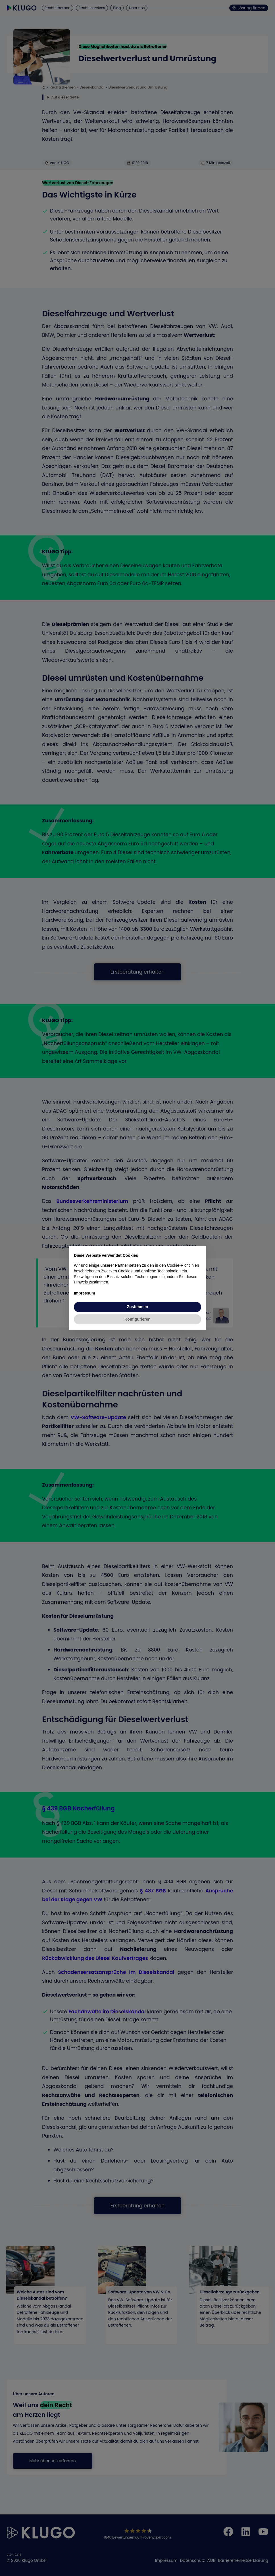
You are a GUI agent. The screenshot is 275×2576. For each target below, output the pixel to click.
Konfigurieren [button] (137, 1319)
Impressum (84, 1293)
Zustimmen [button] (137, 1306)
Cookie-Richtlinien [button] (183, 1265)
